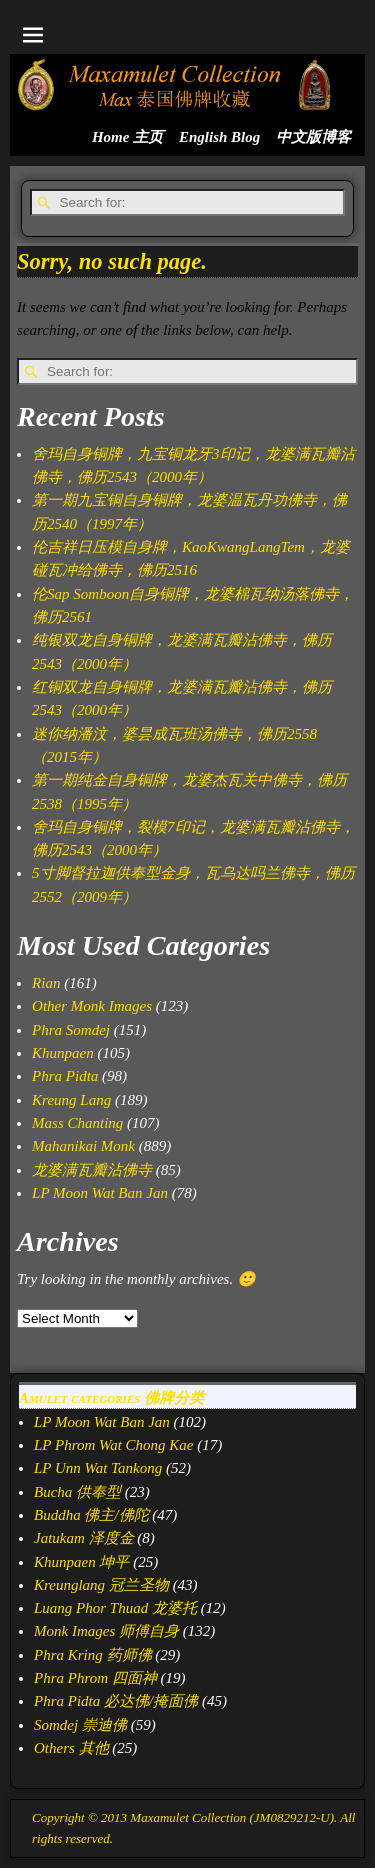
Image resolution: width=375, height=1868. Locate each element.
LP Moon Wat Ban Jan (100, 1193)
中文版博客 (313, 137)
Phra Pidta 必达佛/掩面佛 (116, 1701)
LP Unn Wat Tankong (98, 1468)
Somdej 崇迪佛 (80, 1725)
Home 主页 (127, 137)
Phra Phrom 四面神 (95, 1678)
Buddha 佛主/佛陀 (91, 1515)
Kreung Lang (71, 1100)
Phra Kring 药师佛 (93, 1655)
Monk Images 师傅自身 (106, 1631)
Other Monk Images (92, 1006)
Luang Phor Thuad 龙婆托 (115, 1608)
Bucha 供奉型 (77, 1492)
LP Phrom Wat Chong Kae (113, 1445)
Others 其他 (71, 1748)
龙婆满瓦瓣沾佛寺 (92, 1170)
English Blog (219, 137)
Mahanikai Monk (83, 1146)
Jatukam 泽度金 (84, 1538)
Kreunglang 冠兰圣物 (101, 1585)
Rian (46, 983)
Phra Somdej (71, 1030)
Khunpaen (63, 1053)
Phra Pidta (65, 1076)
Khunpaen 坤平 (81, 1562)
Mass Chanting (77, 1123)
